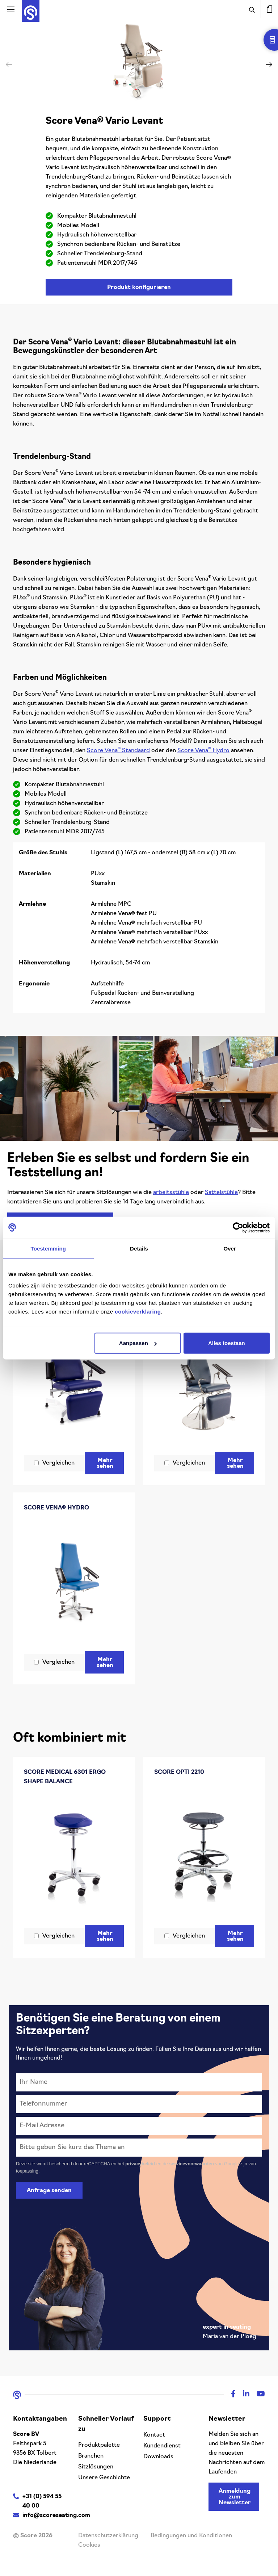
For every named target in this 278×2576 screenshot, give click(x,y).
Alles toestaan (226, 1343)
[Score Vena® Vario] (74, 1379)
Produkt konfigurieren (139, 287)
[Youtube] (257, 2395)
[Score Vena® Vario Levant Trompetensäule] (204, 1383)
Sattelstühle (221, 1192)
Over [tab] (229, 1248)
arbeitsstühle (171, 1192)
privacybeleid (140, 2163)
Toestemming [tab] (48, 1248)
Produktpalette (99, 2445)
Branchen (91, 2456)
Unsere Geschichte (104, 2478)
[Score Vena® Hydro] (74, 1583)
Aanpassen (138, 1343)
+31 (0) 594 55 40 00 (42, 2501)
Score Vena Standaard (118, 751)
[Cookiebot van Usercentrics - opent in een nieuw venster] (238, 1227)
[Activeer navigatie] (11, 9)
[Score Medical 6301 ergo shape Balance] (74, 1856)
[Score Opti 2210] (204, 1852)
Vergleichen (58, 1463)
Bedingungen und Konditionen (191, 2536)
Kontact (154, 2435)
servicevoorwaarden (192, 2163)
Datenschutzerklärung (108, 2536)
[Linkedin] (242, 2395)
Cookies (89, 2545)
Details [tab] (139, 1248)
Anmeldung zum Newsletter (235, 2497)
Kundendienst (162, 2446)
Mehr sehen (106, 1463)
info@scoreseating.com (56, 2515)
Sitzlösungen (95, 2467)
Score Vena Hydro (203, 751)
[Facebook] (230, 2395)
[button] (269, 64)
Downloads (158, 2457)
